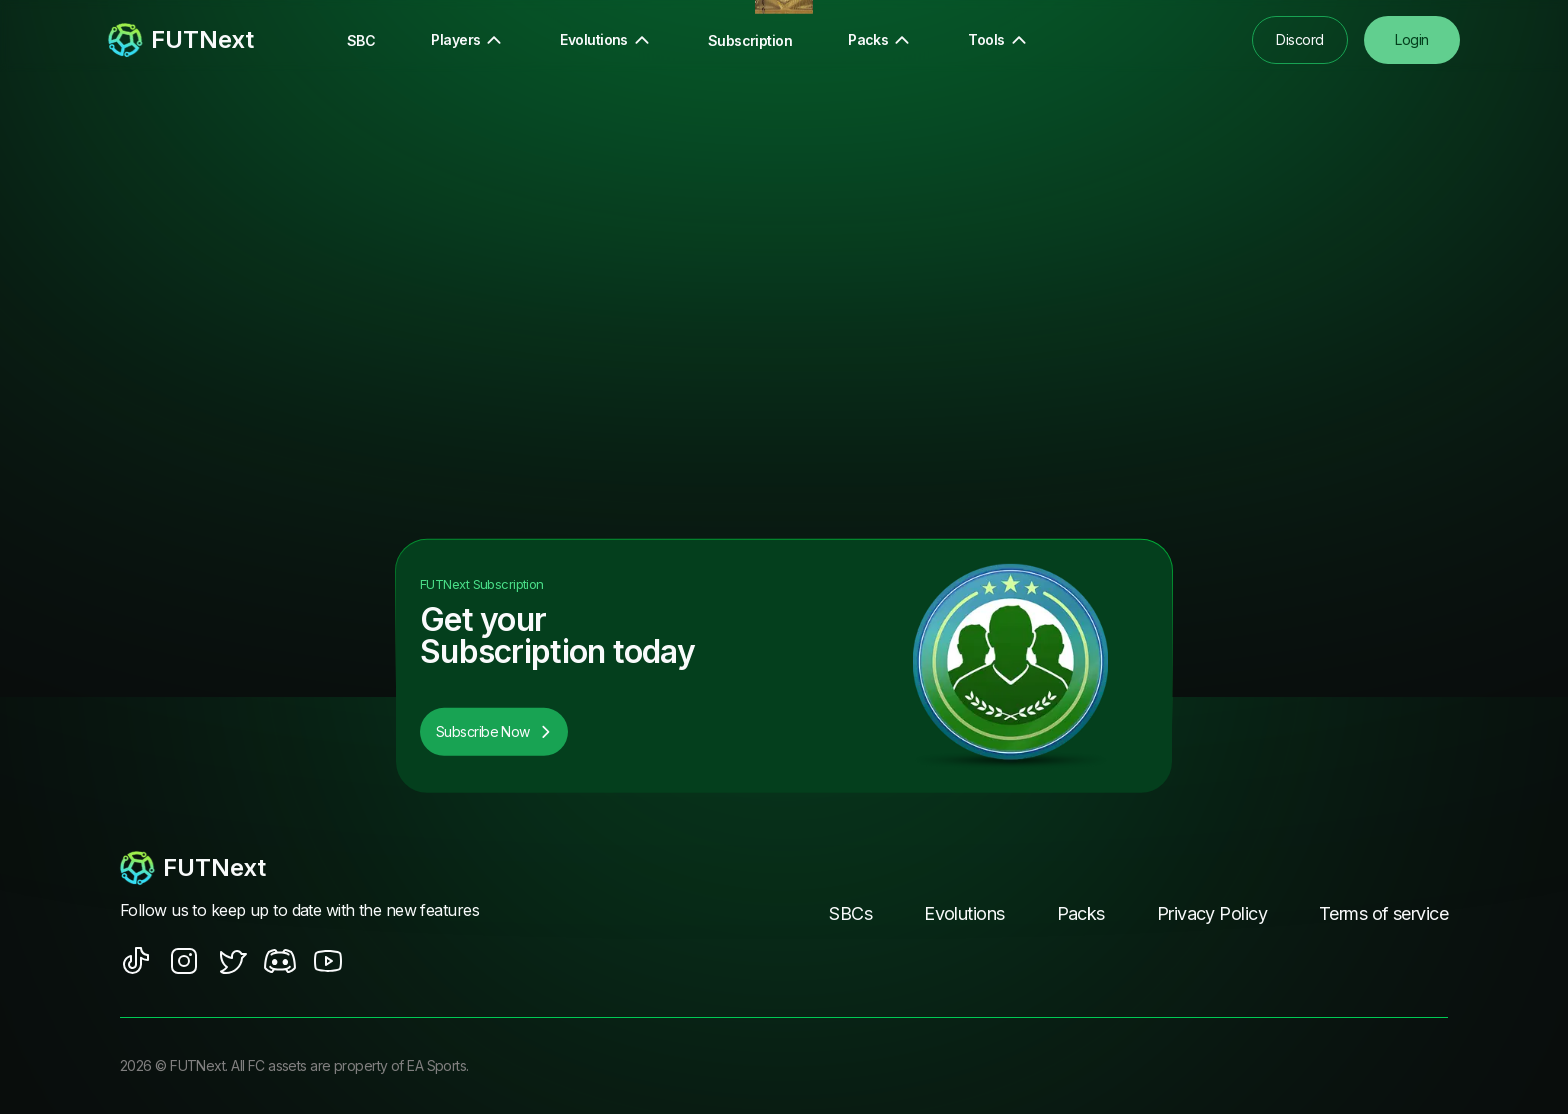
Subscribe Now (494, 731)
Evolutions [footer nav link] (964, 913)
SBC (361, 40)
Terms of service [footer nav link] (1383, 913)
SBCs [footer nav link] (850, 913)
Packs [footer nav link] (1081, 913)
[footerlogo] (319, 868)
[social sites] (136, 961)
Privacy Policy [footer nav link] (1212, 913)
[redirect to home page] (181, 40)
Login (1411, 39)
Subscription (750, 40)
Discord (1299, 39)
